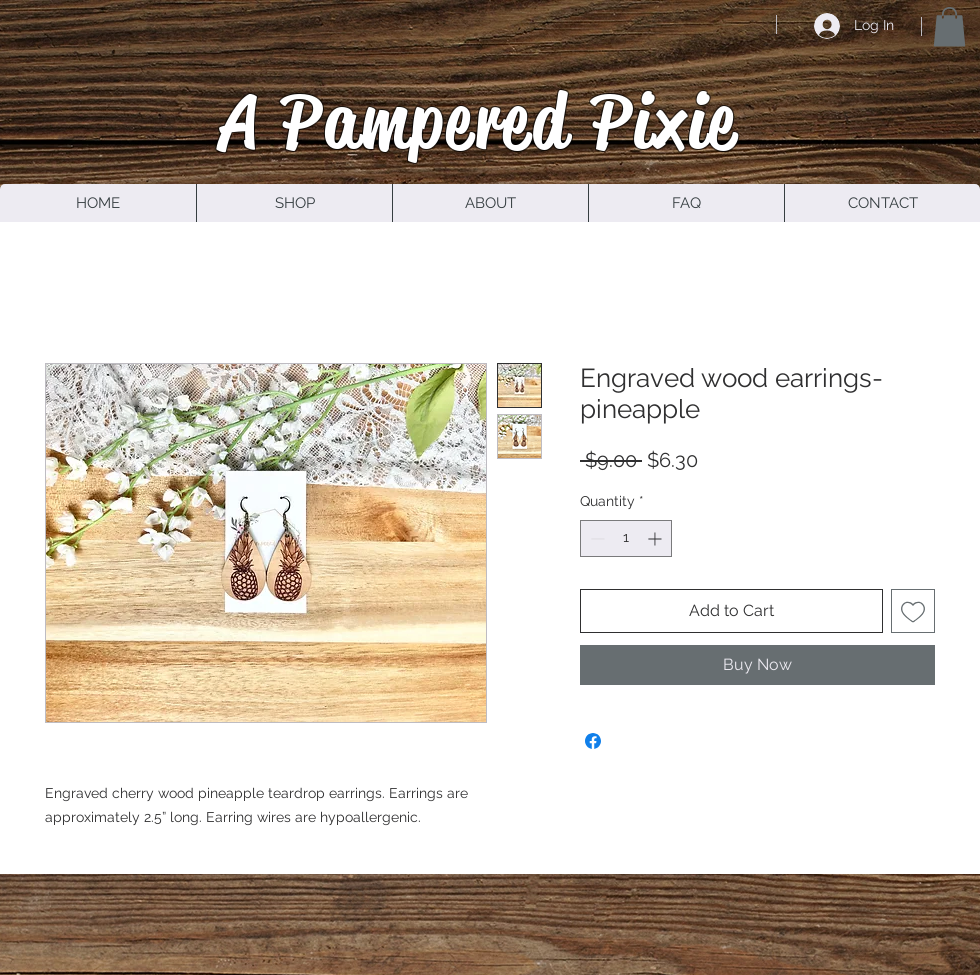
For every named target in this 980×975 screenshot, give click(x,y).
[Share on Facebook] (593, 741)
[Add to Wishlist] (913, 611)
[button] (949, 26)
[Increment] (656, 538)
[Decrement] (595, 538)
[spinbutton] (626, 538)
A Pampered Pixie (479, 121)
